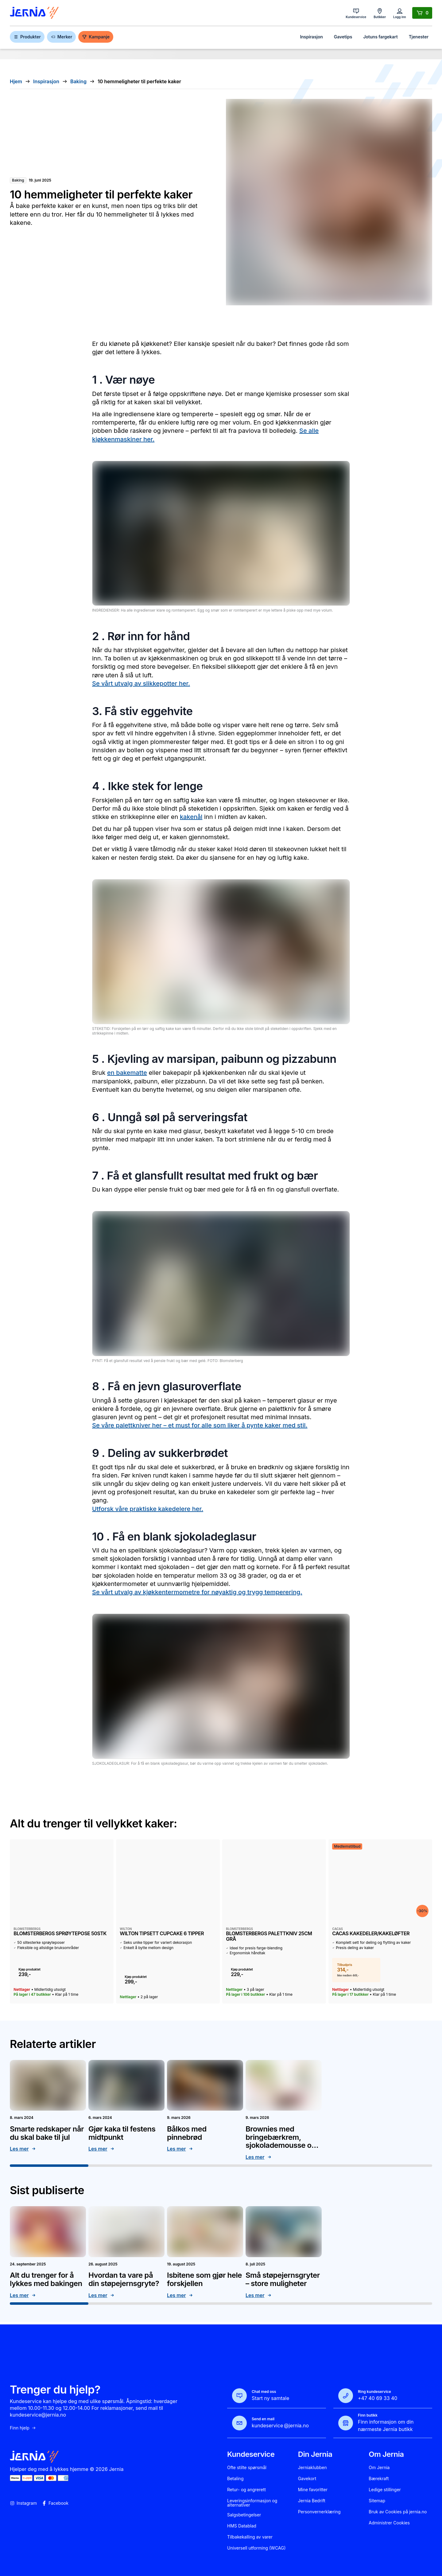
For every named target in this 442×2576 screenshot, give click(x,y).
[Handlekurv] (422, 13)
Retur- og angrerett (246, 2490)
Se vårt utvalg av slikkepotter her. (141, 683)
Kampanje (96, 36)
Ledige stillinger (385, 2490)
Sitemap (377, 2501)
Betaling (235, 2478)
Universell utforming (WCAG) (256, 2548)
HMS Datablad (241, 2526)
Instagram (23, 2503)
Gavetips (343, 36)
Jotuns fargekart (380, 36)
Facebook (55, 2503)
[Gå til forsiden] (34, 13)
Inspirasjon (311, 36)
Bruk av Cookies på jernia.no (398, 2512)
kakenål (191, 816)
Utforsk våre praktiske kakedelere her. (147, 1509)
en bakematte (127, 1072)
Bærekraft (379, 2478)
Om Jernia (379, 2467)
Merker (61, 36)
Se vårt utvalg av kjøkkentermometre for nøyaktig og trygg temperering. (197, 1592)
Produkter (27, 36)
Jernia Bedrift (311, 2501)
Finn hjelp (23, 2427)
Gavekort (307, 2478)
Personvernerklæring (319, 2512)
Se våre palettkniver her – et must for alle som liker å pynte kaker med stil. (200, 1425)
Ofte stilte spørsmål (246, 2467)
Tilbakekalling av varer (250, 2537)
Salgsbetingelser (244, 2515)
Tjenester (418, 36)
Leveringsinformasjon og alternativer (252, 2503)
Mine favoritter (313, 2490)
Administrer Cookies (389, 2523)
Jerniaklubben (312, 2467)
